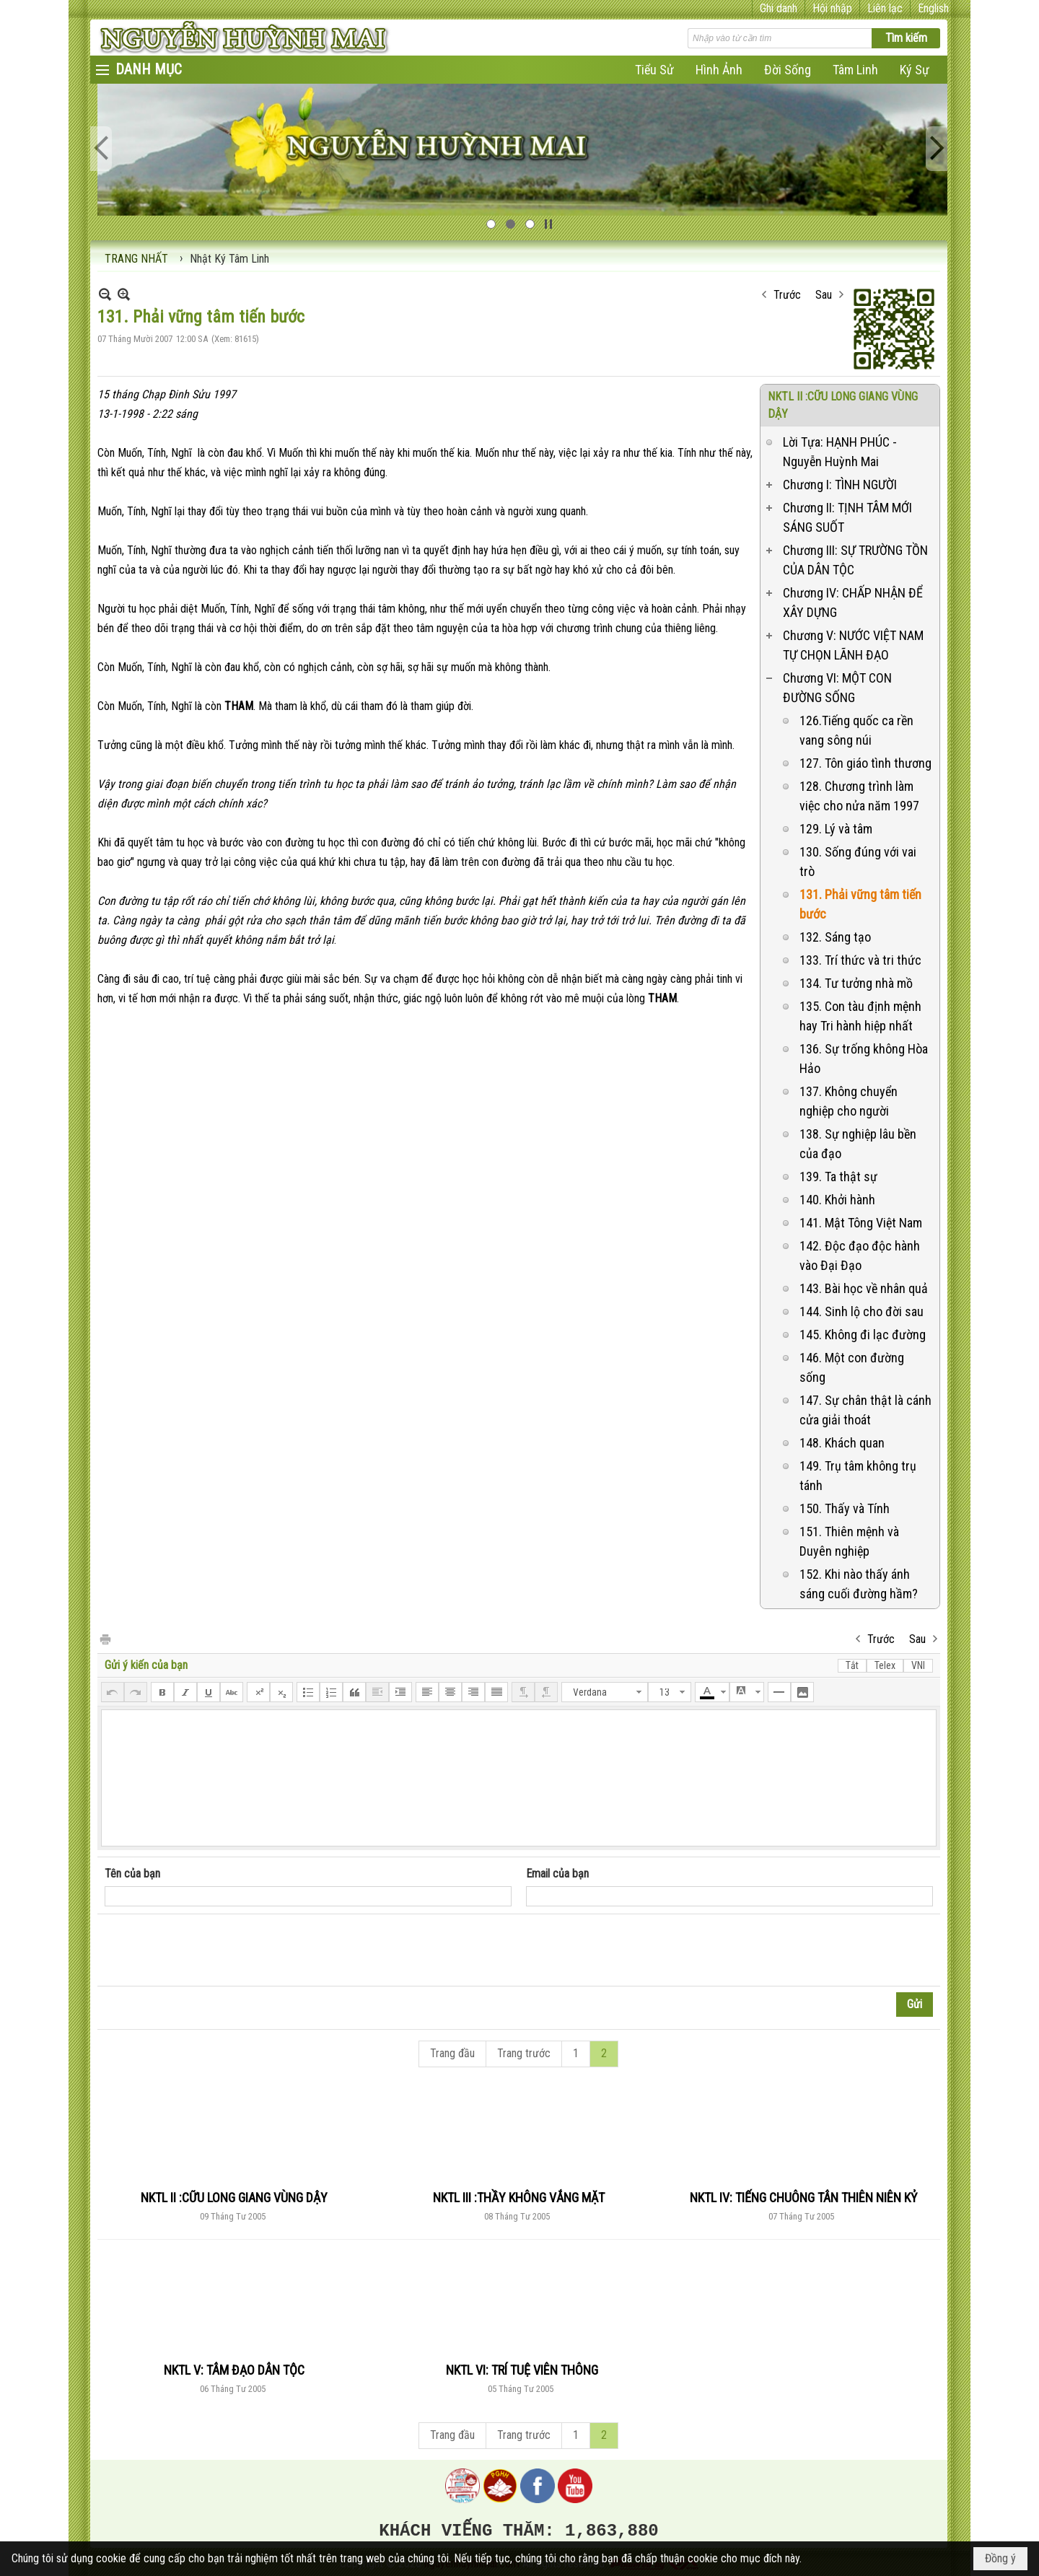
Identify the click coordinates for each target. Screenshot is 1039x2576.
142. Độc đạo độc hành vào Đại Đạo (859, 1255)
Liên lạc (885, 8)
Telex (884, 1665)
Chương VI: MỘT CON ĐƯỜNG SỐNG (837, 687)
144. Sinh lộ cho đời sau (861, 1311)
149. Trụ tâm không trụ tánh (857, 1475)
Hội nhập (832, 8)
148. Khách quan (842, 1442)
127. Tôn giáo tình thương (865, 763)
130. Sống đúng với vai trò (857, 861)
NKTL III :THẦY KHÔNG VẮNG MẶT (519, 2197)
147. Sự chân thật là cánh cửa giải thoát (865, 1410)
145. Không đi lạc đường (862, 1334)
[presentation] (214, 1950)
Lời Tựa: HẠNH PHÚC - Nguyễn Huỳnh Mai (840, 451)
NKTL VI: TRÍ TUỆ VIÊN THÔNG (522, 2370)
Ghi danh (778, 8)
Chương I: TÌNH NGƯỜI (840, 484)
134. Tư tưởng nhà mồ (856, 983)
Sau (823, 295)
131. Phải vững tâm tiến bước (860, 904)
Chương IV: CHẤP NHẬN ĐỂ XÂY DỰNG (853, 602)
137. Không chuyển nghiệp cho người (848, 1101)
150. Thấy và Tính (844, 1508)
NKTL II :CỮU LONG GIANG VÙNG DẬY (234, 2197)
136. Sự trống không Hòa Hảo (863, 1058)
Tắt (852, 1665)
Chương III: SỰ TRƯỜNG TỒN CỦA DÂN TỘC (855, 560)
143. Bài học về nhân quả (863, 1288)
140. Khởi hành (837, 1199)
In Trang (104, 1638)
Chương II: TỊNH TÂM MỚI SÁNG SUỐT (847, 517)
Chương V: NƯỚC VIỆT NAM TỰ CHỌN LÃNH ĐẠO (853, 645)
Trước (787, 295)
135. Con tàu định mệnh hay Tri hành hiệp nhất (860, 1016)
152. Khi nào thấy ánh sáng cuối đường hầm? (858, 1584)
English (933, 8)
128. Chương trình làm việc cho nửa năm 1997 (859, 796)
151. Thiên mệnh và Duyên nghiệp (849, 1541)
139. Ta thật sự (838, 1176)
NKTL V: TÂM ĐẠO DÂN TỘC (234, 2370)
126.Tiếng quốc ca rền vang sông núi (856, 730)
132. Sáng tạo (835, 937)
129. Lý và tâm (835, 828)
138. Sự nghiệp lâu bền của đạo (857, 1143)
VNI (918, 1665)
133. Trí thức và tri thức (860, 960)
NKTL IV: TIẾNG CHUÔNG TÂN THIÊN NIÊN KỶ (803, 2197)
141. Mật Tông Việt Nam (860, 1222)
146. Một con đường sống (851, 1367)
